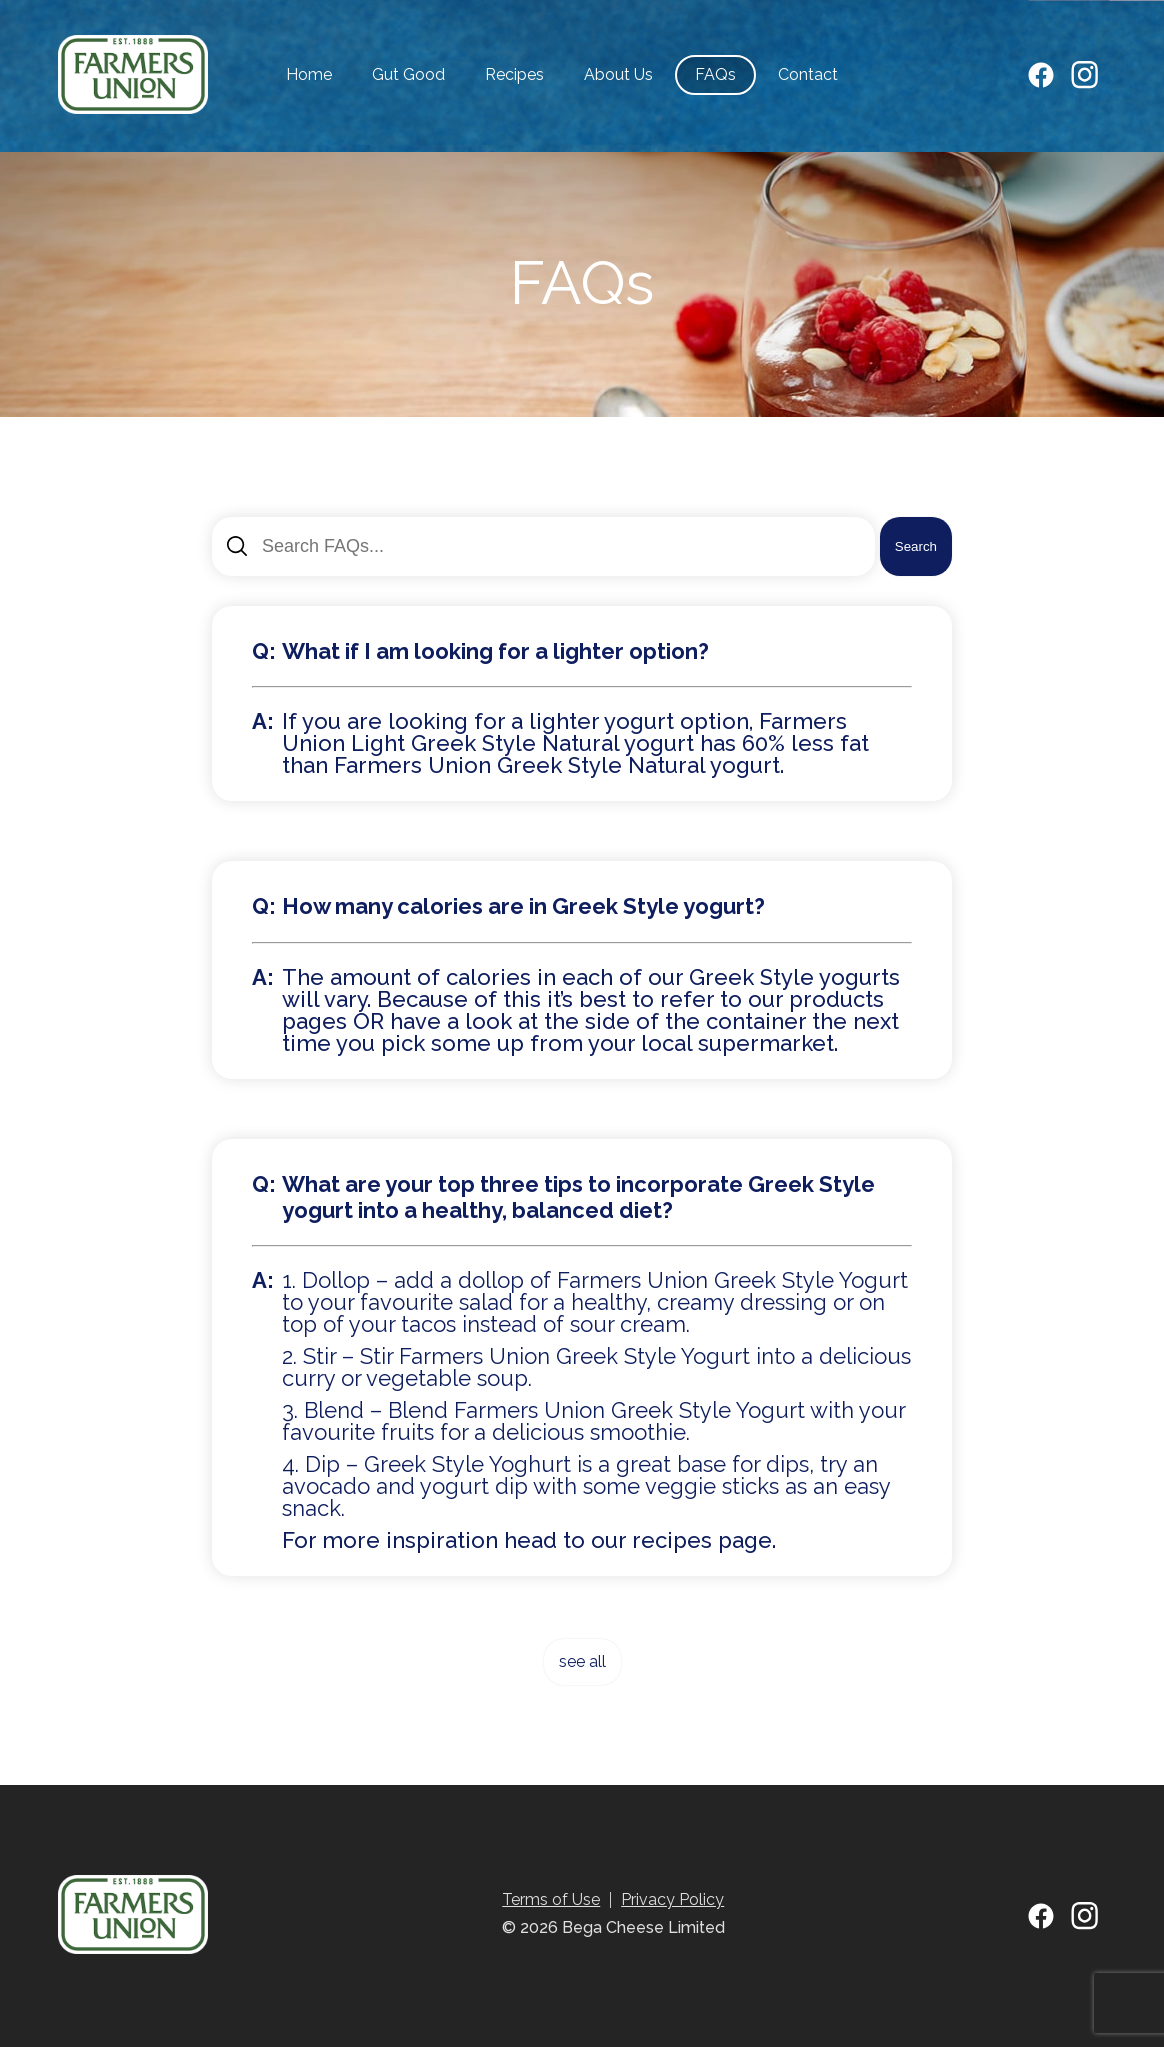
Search (916, 546)
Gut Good (408, 74)
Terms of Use (551, 1899)
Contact (808, 74)
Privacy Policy (672, 1899)
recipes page (702, 1540)
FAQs (715, 74)
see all (582, 1661)
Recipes (514, 74)
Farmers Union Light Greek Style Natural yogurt (564, 732)
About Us (618, 74)
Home (309, 74)
